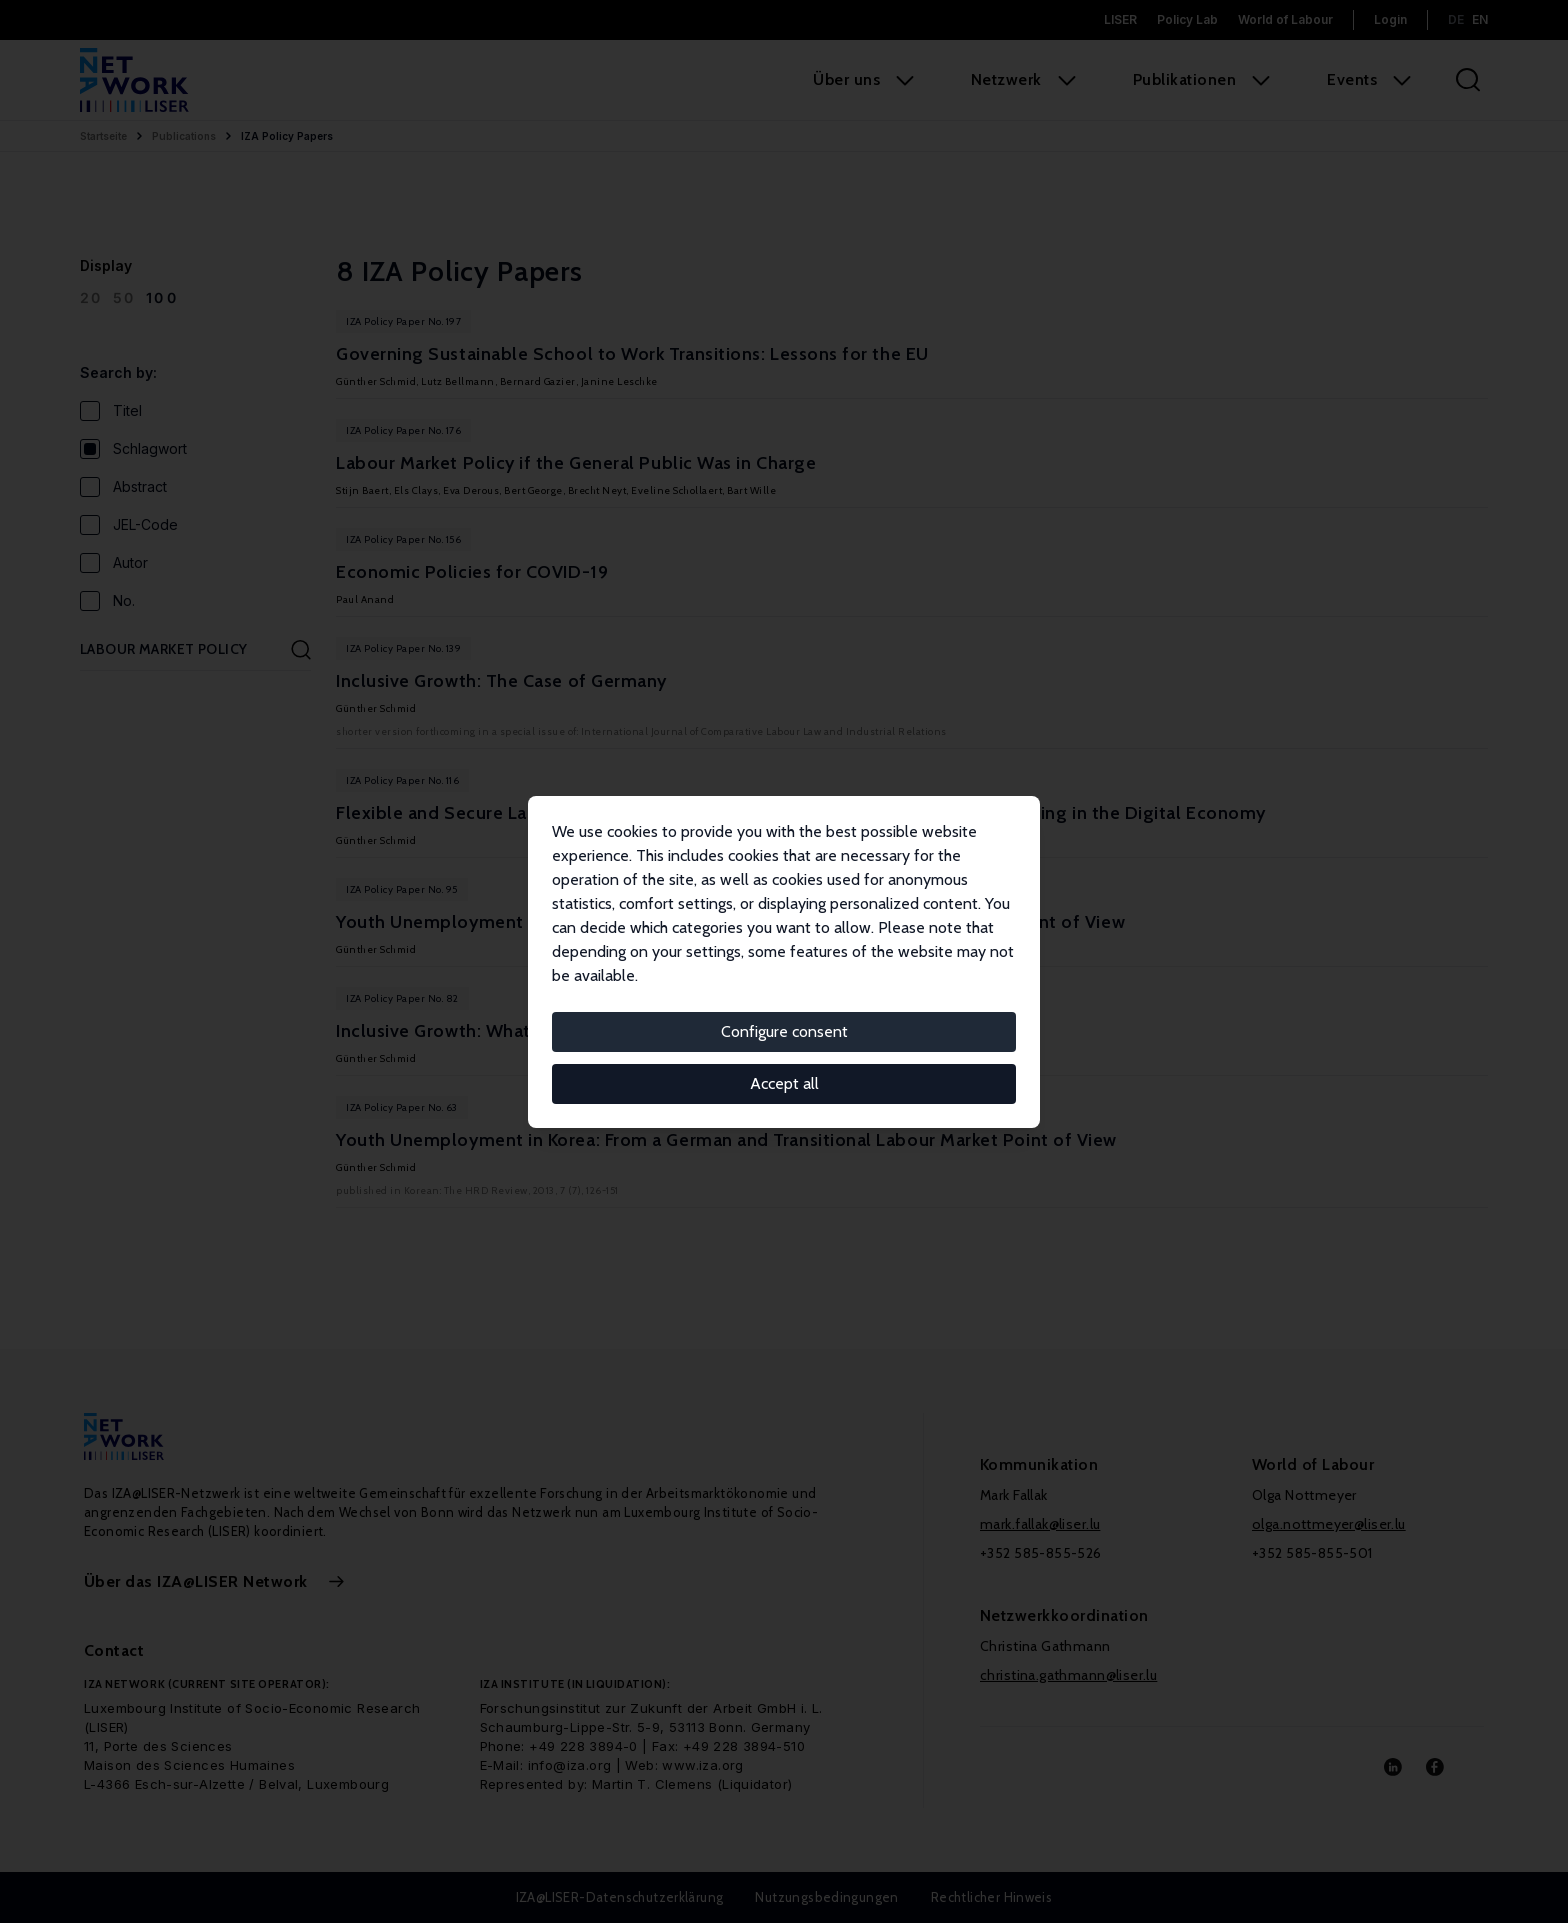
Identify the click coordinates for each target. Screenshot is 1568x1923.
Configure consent (784, 1031)
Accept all (784, 1083)
